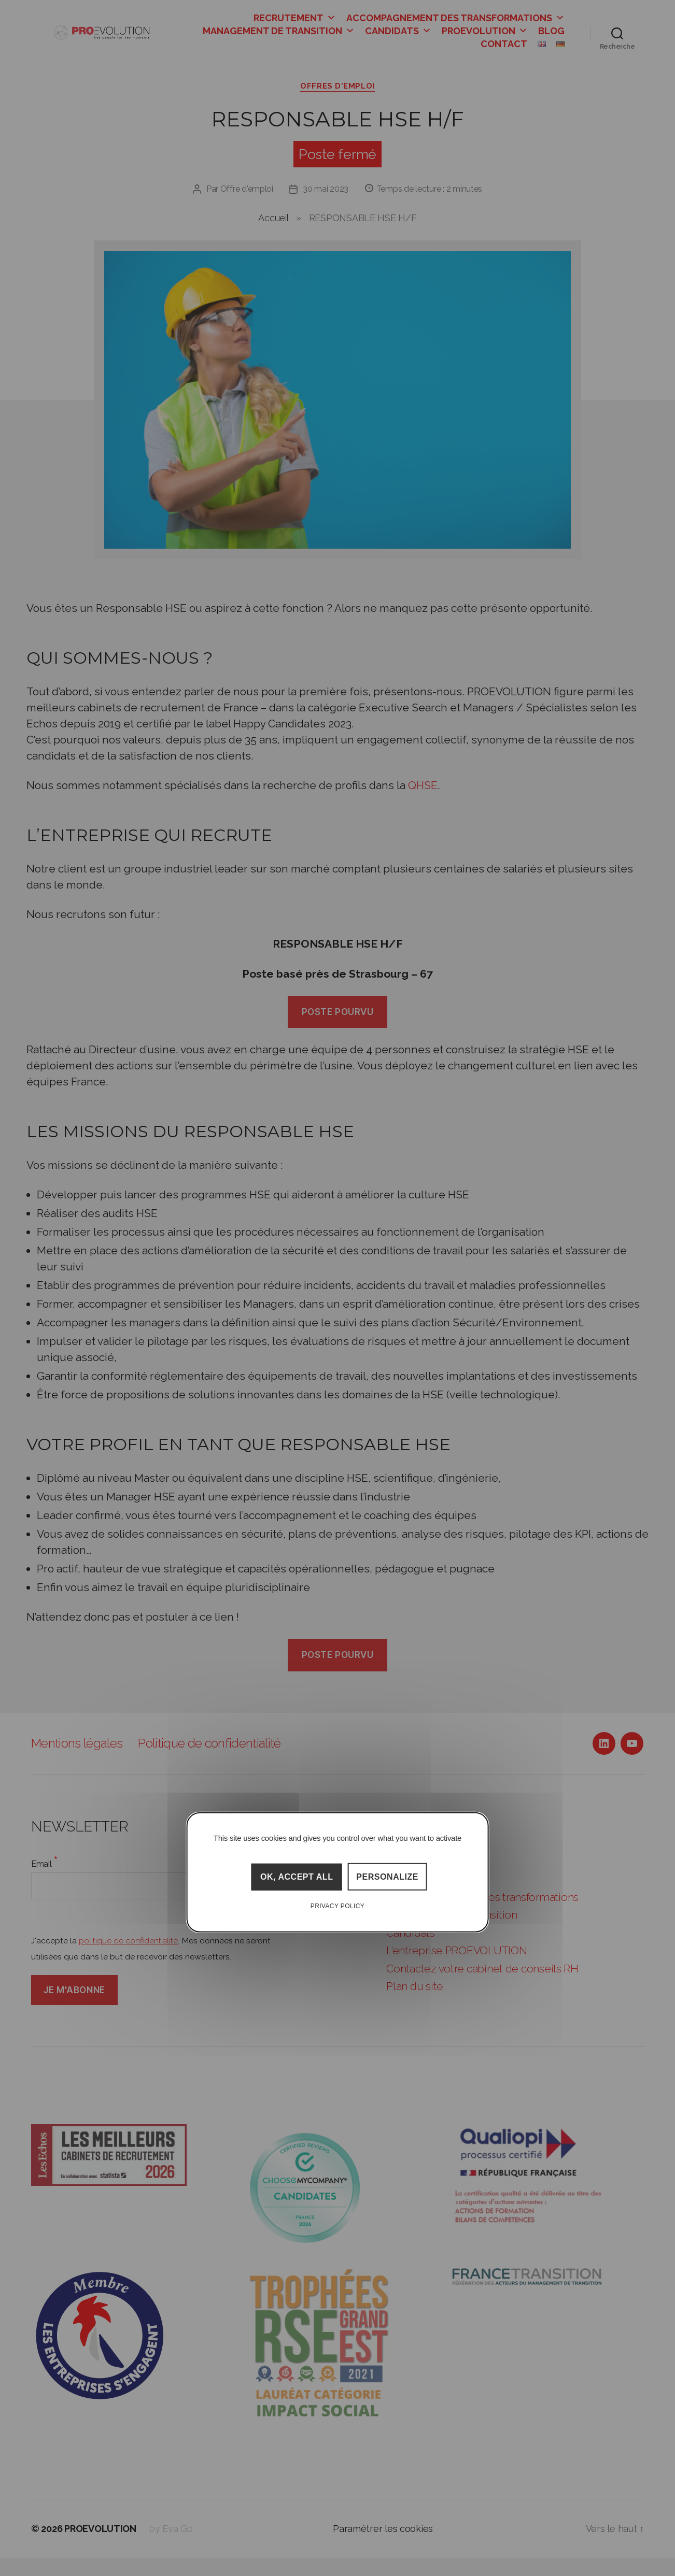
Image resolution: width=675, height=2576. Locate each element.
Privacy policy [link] (338, 1906)
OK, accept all (296, 1876)
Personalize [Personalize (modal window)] (387, 1876)
